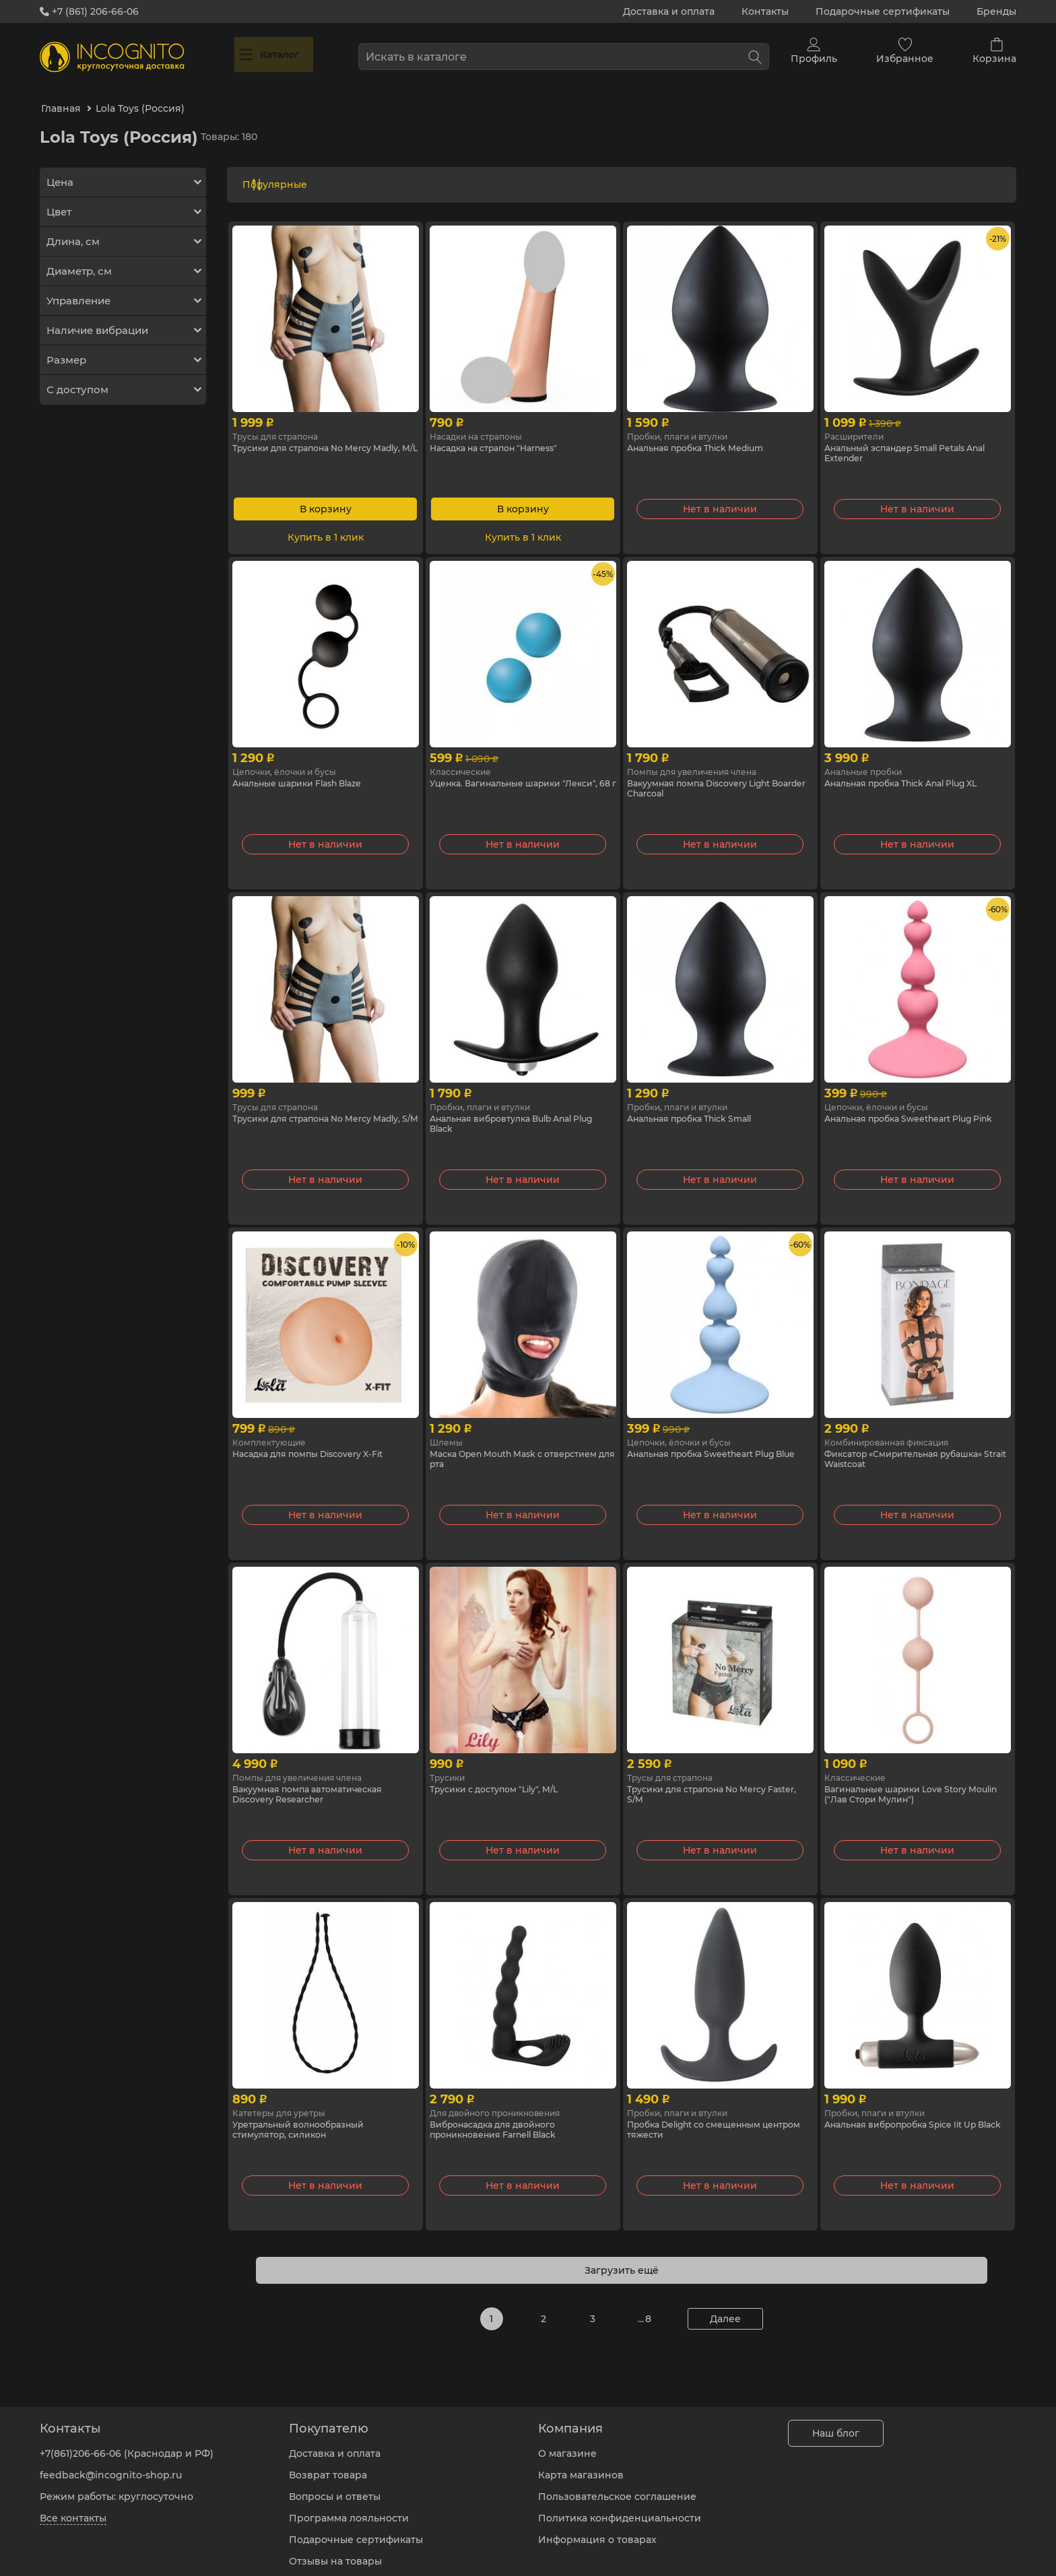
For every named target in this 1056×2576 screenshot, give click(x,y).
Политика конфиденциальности (619, 2508)
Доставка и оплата (669, 11)
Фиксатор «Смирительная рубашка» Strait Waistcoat (915, 1444)
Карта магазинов (581, 2465)
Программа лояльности (349, 2508)
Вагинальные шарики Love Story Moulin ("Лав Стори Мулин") (906, 1779)
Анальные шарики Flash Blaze (307, 767)
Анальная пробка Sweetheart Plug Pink (910, 1109)
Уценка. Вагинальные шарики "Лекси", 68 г (505, 773)
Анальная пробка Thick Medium (707, 432)
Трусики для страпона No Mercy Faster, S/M (707, 1779)
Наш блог (835, 2423)
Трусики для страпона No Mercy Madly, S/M (312, 1109)
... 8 (644, 2302)
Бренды (996, 11)
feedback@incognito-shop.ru (111, 2465)
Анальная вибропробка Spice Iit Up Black (913, 2115)
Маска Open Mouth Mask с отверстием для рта (495, 1444)
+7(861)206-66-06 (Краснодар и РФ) (126, 2443)
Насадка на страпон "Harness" (503, 432)
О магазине (567, 2443)
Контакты (765, 11)
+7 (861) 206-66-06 (89, 11)
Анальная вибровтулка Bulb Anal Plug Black (513, 1109)
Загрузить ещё (622, 2253)
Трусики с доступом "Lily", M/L (503, 1773)
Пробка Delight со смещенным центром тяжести (705, 2115)
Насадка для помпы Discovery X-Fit (318, 1438)
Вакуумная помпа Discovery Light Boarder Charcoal (710, 773)
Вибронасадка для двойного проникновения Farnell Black (504, 2115)
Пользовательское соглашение (617, 2486)
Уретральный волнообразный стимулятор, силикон (308, 2115)
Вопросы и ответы (335, 2486)
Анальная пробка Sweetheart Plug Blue (713, 1444)
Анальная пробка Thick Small (700, 1103)
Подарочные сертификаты (883, 11)
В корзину (326, 492)
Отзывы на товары (335, 2551)
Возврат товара (328, 2465)
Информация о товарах (597, 2529)
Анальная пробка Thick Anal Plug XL (914, 767)
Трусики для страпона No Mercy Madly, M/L (312, 438)
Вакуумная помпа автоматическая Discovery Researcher (317, 1779)
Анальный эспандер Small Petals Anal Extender (906, 438)
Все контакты (73, 2508)
